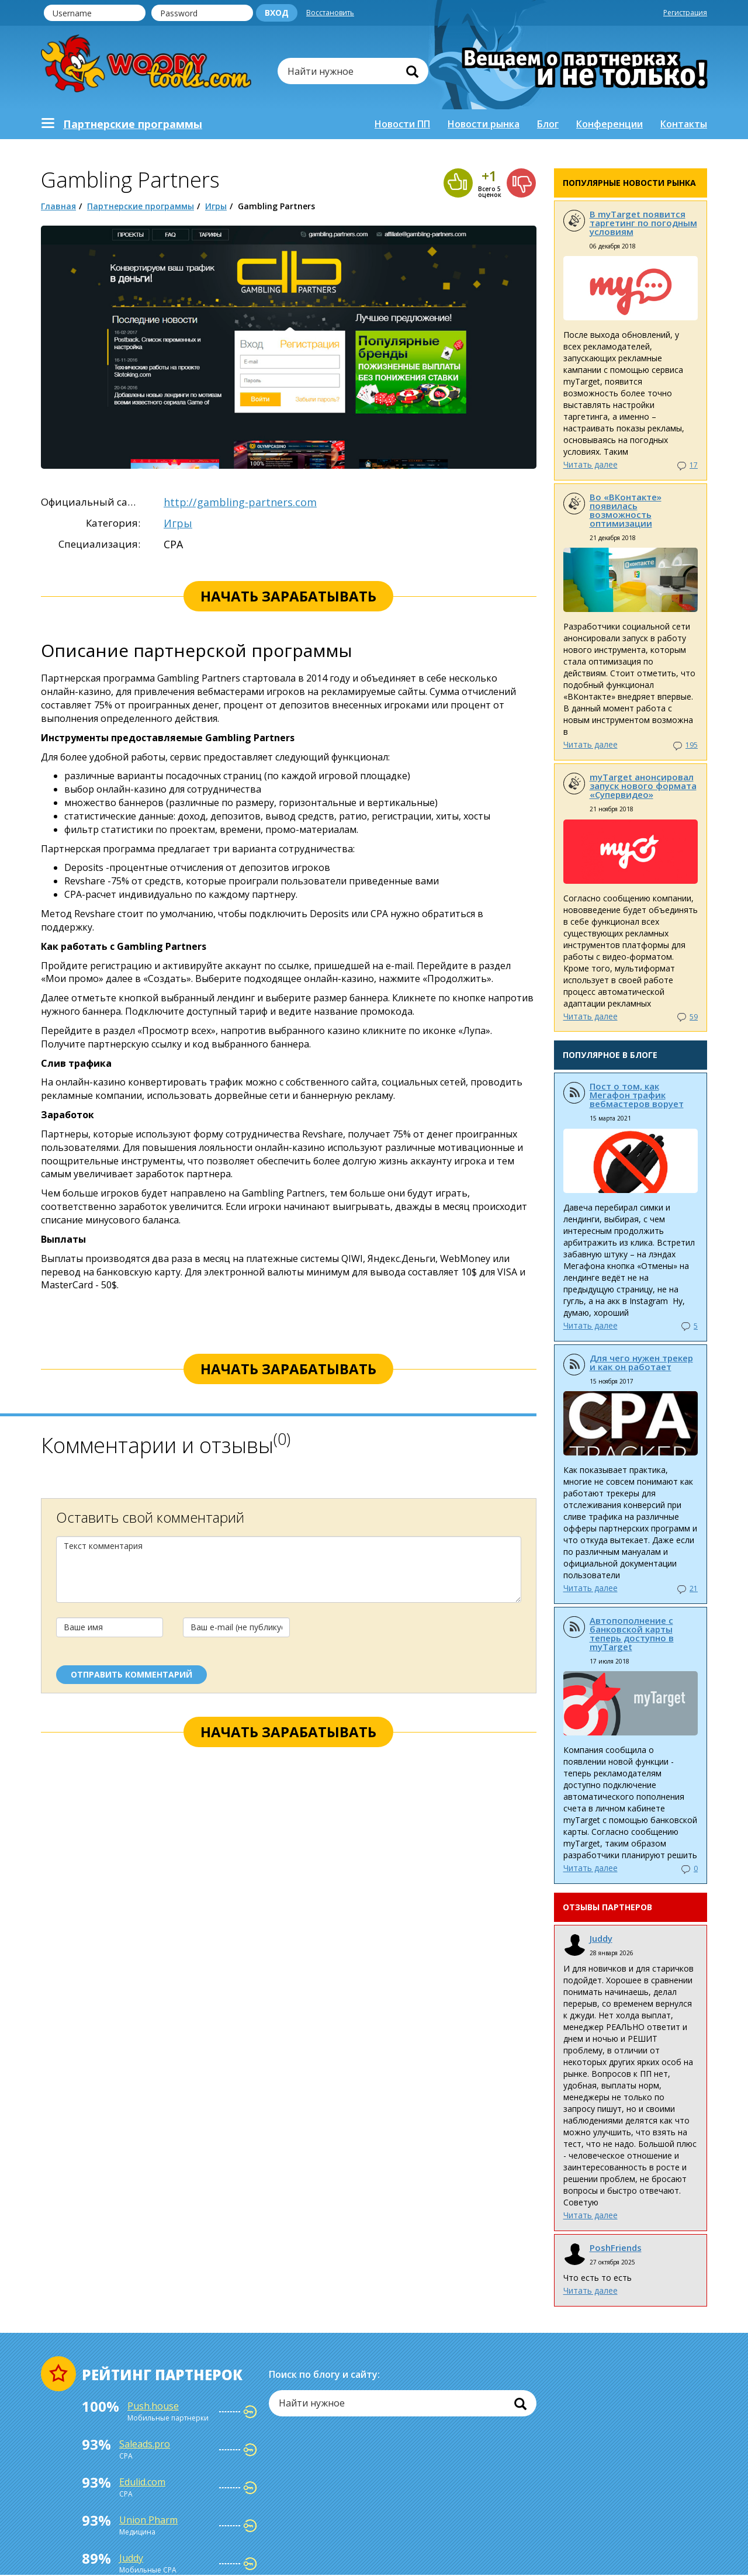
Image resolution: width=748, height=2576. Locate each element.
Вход (277, 12)
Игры (216, 206)
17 (694, 465)
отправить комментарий (131, 1674)
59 (694, 1017)
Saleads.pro (144, 2443)
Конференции (609, 123)
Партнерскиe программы (132, 124)
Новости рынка (484, 123)
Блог (548, 123)
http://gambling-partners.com (240, 502)
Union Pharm (148, 2519)
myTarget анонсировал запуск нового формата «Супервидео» (643, 785)
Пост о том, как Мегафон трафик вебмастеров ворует (637, 1094)
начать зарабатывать (288, 596)
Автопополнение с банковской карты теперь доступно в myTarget (632, 1633)
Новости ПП (402, 123)
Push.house (153, 2405)
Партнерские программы (140, 206)
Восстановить (330, 13)
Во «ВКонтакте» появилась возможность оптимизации (626, 510)
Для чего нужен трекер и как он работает (641, 1362)
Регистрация (685, 13)
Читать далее (590, 464)
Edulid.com (142, 2481)
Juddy (601, 1938)
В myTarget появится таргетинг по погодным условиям (643, 222)
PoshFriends (616, 2247)
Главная (58, 206)
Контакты (683, 123)
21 (694, 1588)
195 (691, 745)
